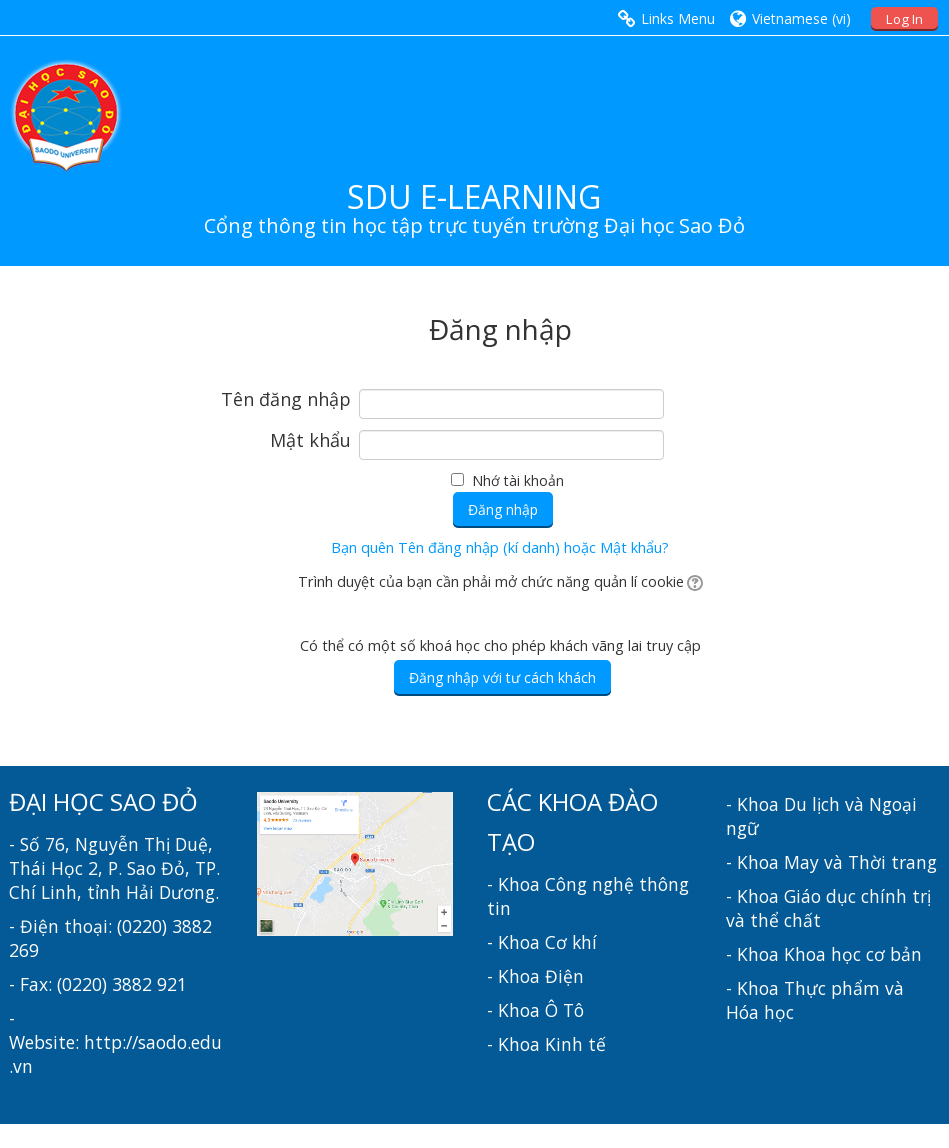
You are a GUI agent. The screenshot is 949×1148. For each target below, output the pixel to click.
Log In (904, 19)
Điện (564, 976)
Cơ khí (571, 942)
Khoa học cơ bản (853, 954)
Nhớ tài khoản (518, 480)
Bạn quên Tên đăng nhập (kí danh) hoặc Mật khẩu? (500, 547)
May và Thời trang (860, 862)
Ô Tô (564, 1010)
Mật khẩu (310, 441)
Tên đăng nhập (286, 400)
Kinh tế (575, 1044)
